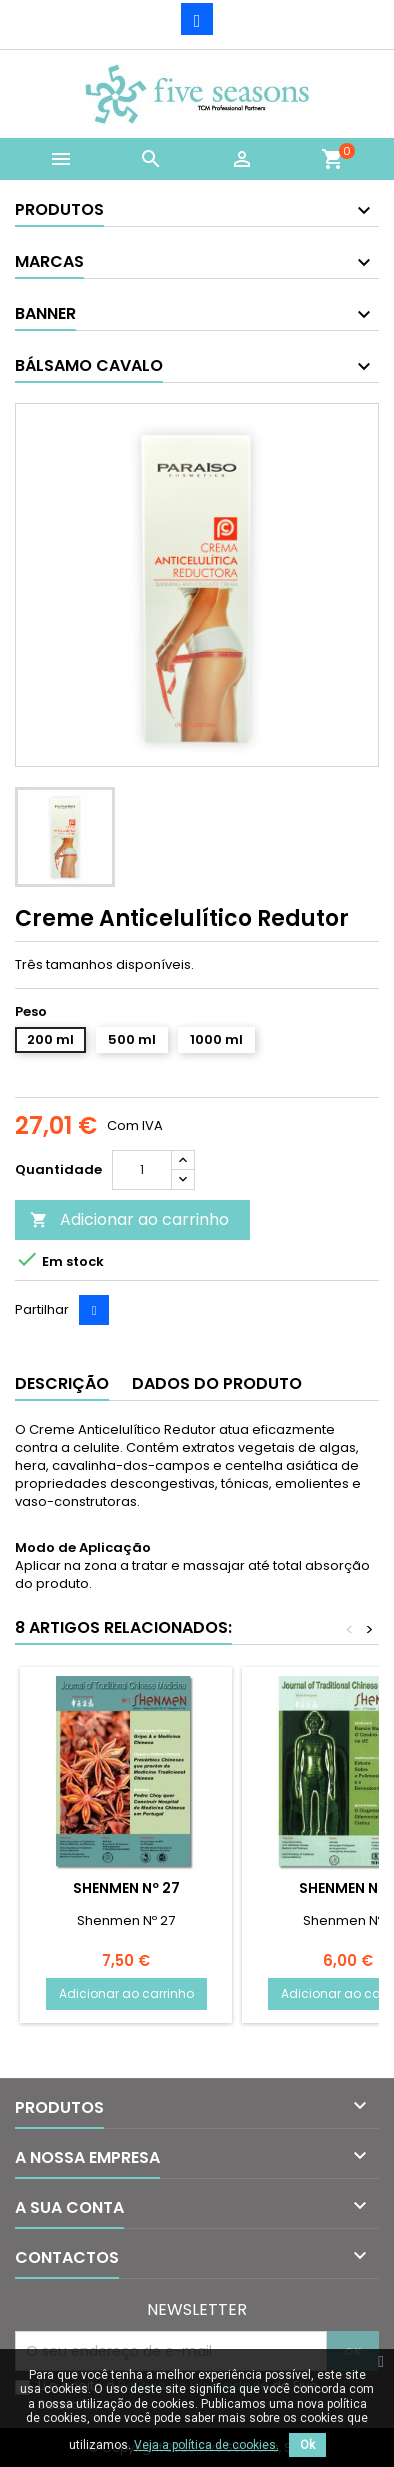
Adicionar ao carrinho (129, 1219)
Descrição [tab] (62, 1383)
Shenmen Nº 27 (126, 1888)
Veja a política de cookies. (206, 2445)
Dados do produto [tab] (217, 1383)
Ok (307, 2445)
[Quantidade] (142, 1170)
